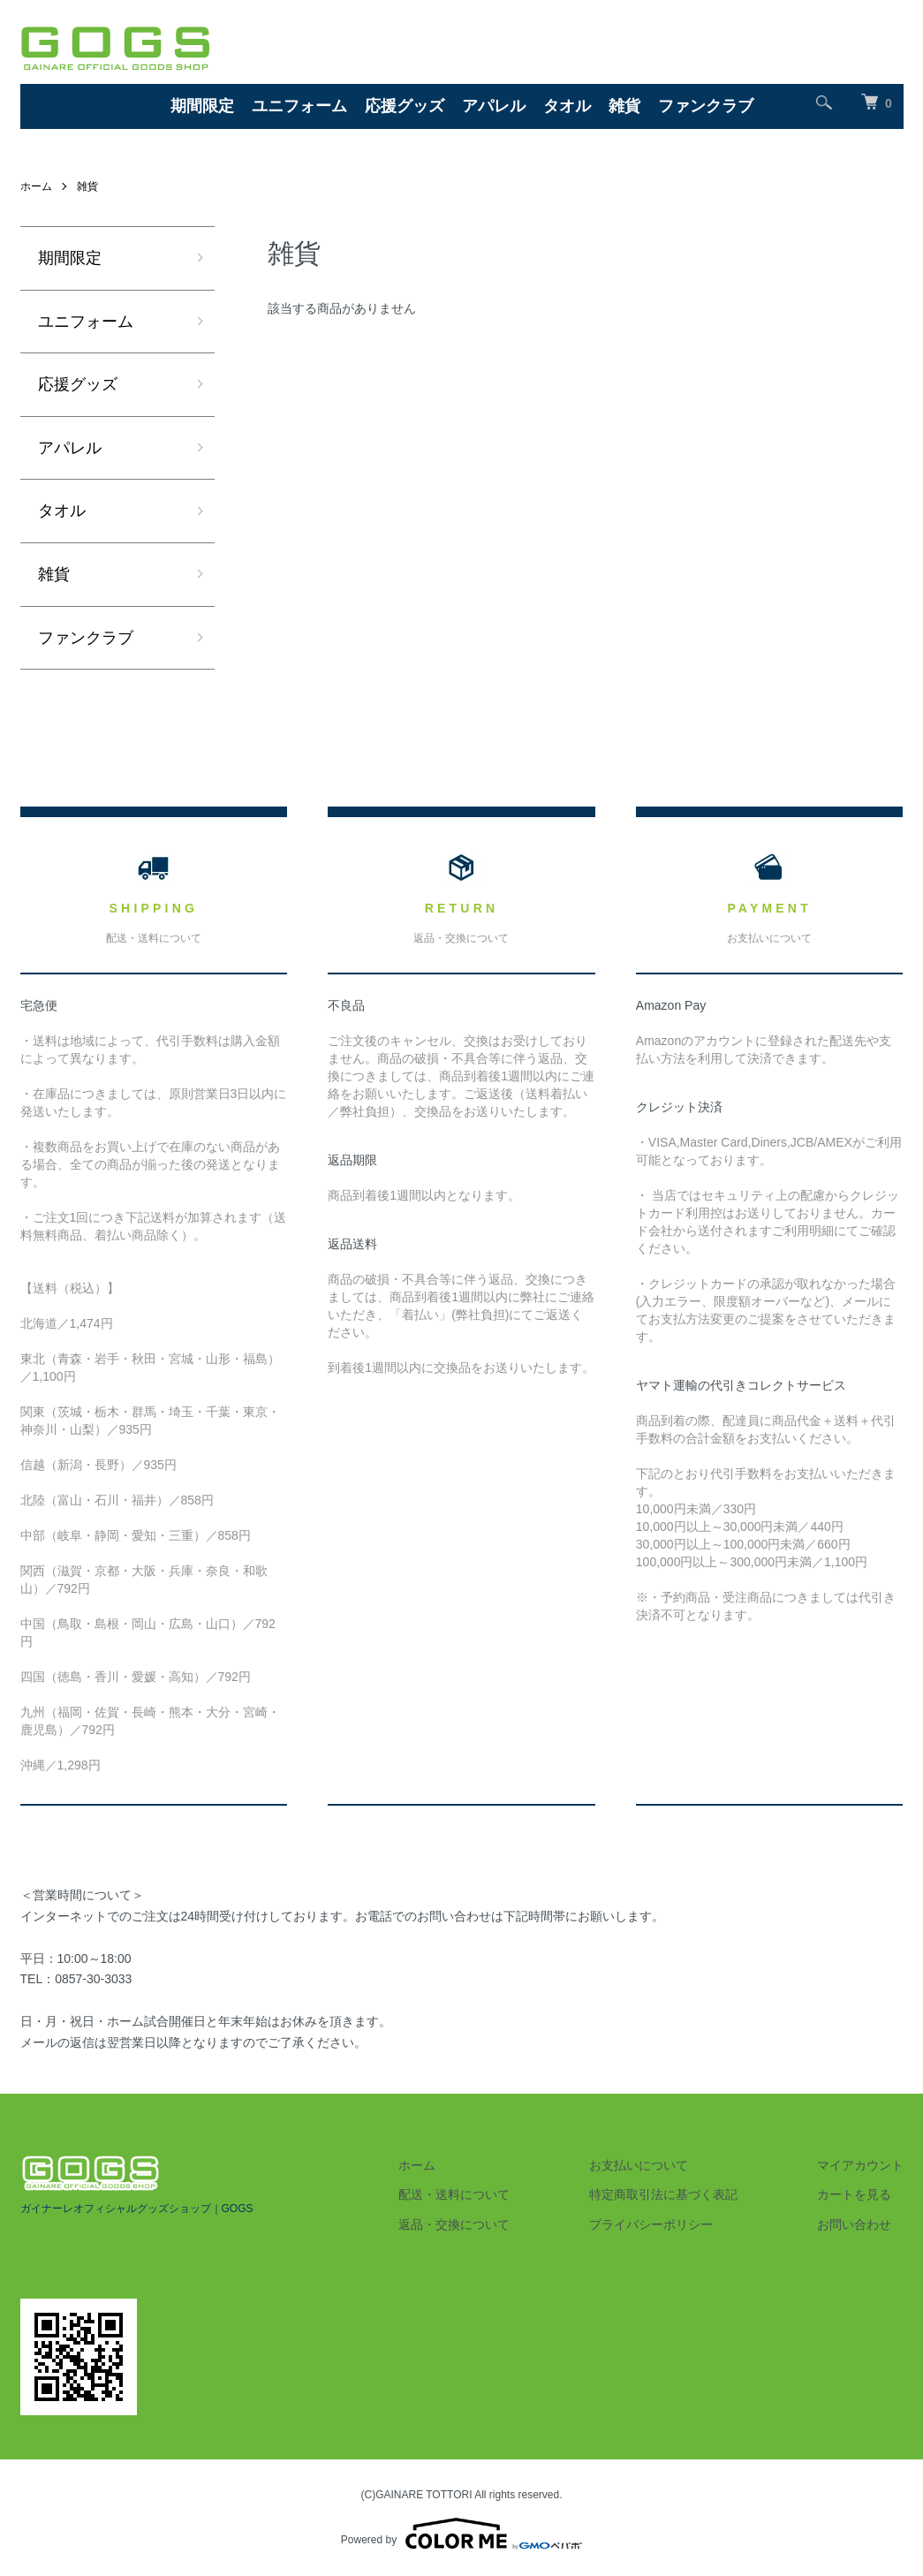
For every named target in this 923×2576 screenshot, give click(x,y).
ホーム (36, 186)
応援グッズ (404, 106)
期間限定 (202, 106)
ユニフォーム (299, 106)
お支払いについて (638, 2165)
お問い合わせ (854, 2224)
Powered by (461, 2533)
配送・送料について (454, 2194)
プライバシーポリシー (651, 2224)
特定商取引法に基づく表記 (663, 2194)
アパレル (494, 106)
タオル (567, 106)
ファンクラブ (705, 106)
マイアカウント (860, 2165)
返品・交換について (454, 2224)
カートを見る (854, 2194)
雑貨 (624, 106)
